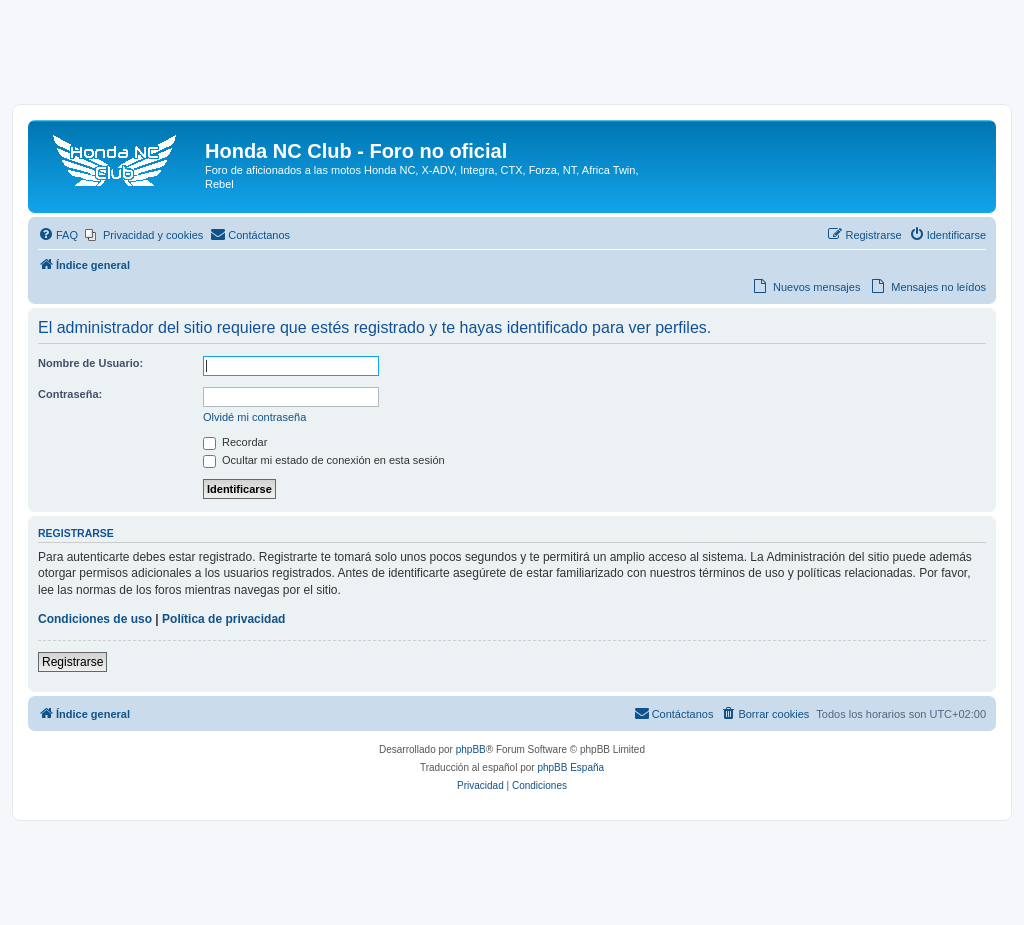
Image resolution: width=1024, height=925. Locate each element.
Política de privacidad (223, 619)
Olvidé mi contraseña (254, 417)
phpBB (471, 749)
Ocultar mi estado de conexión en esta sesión (324, 460)
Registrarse (72, 662)
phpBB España (570, 767)
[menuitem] (58, 235)
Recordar (235, 442)
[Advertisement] (512, 57)
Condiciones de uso (95, 619)
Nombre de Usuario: (90, 363)
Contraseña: (70, 394)
